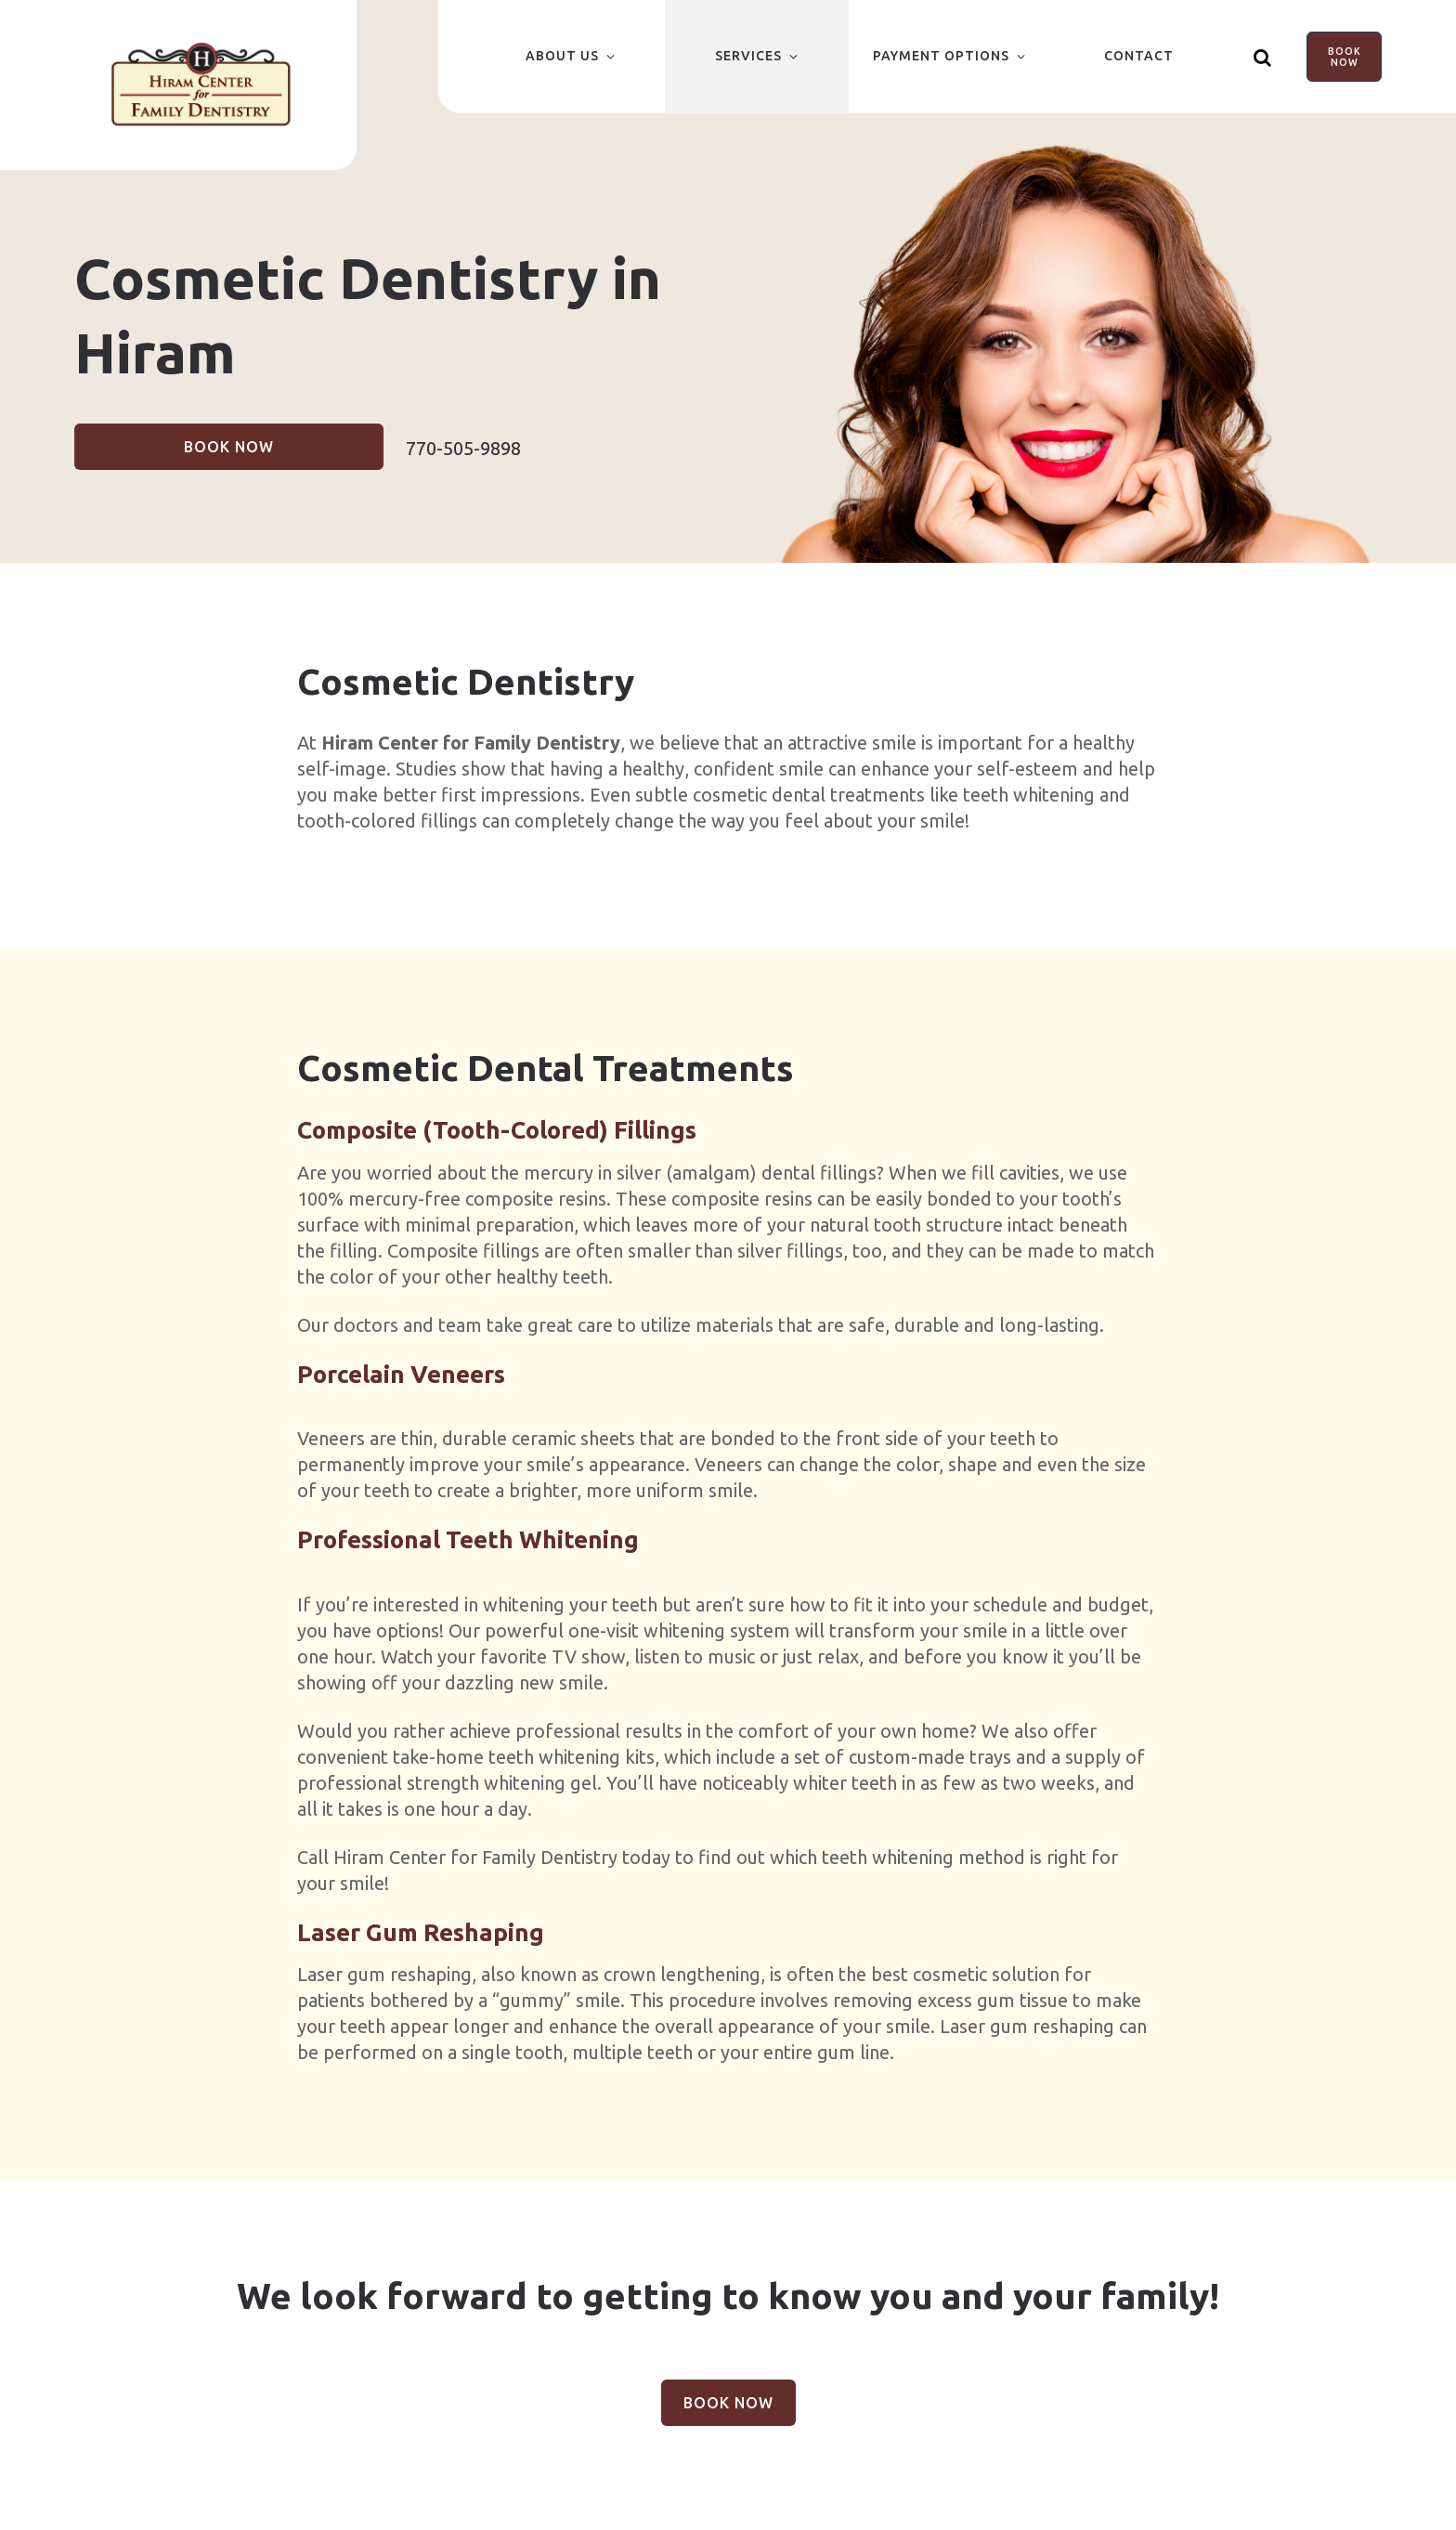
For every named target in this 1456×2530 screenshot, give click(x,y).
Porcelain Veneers (401, 1374)
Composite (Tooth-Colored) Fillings (496, 1129)
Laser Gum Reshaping (420, 1932)
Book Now (1344, 57)
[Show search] (1264, 57)
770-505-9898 (463, 448)
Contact (1139, 55)
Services (748, 55)
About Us (562, 55)
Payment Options (941, 55)
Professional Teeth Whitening (468, 1539)
